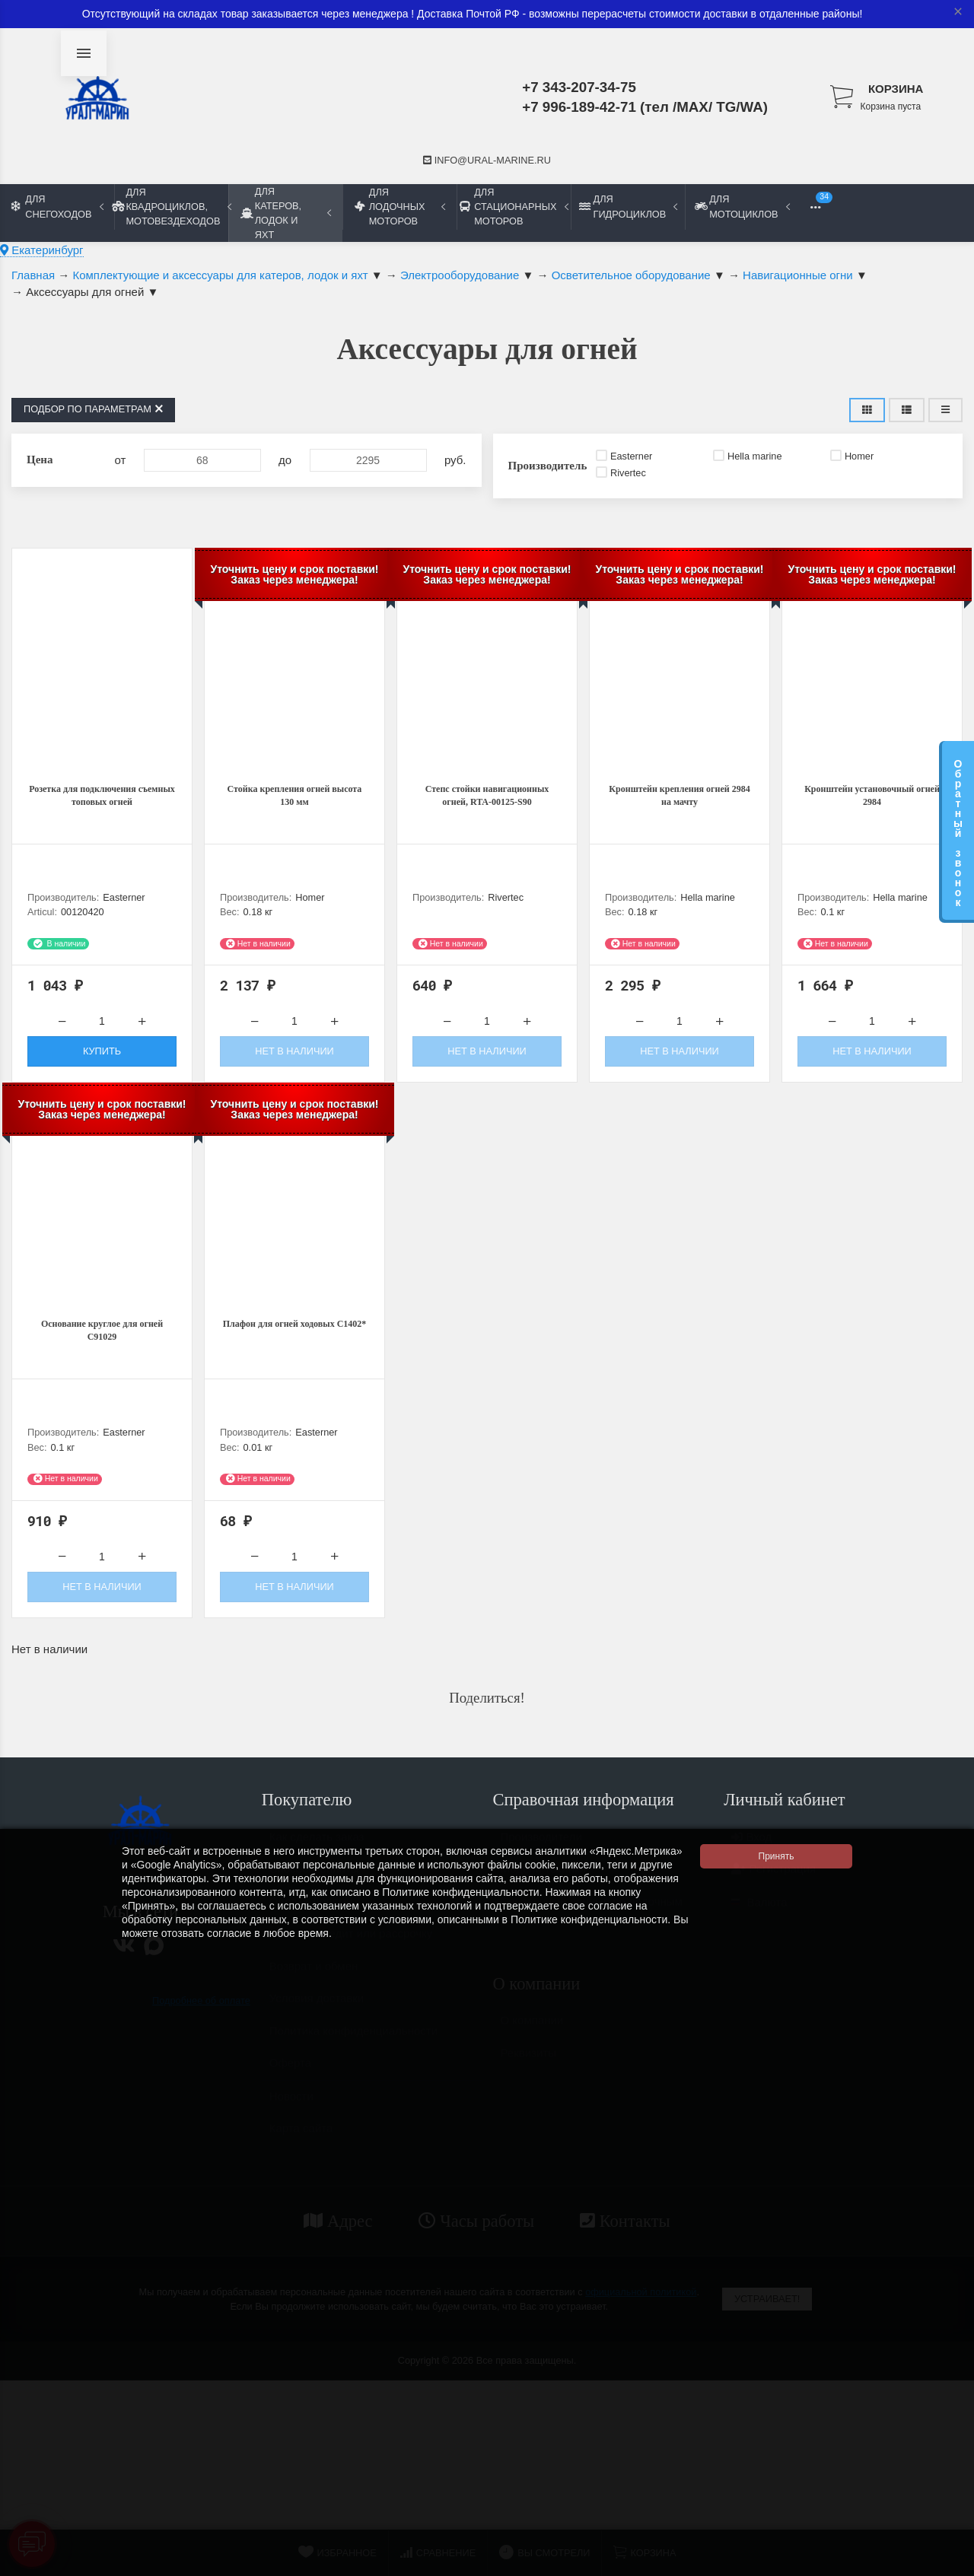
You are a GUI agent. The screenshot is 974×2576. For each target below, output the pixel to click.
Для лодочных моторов (400, 206)
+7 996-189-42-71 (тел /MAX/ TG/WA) (645, 107)
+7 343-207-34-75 (579, 87)
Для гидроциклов (628, 206)
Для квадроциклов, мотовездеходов (171, 206)
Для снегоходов (57, 206)
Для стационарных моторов (514, 206)
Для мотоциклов (742, 206)
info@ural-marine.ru (487, 160)
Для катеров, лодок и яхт (285, 213)
